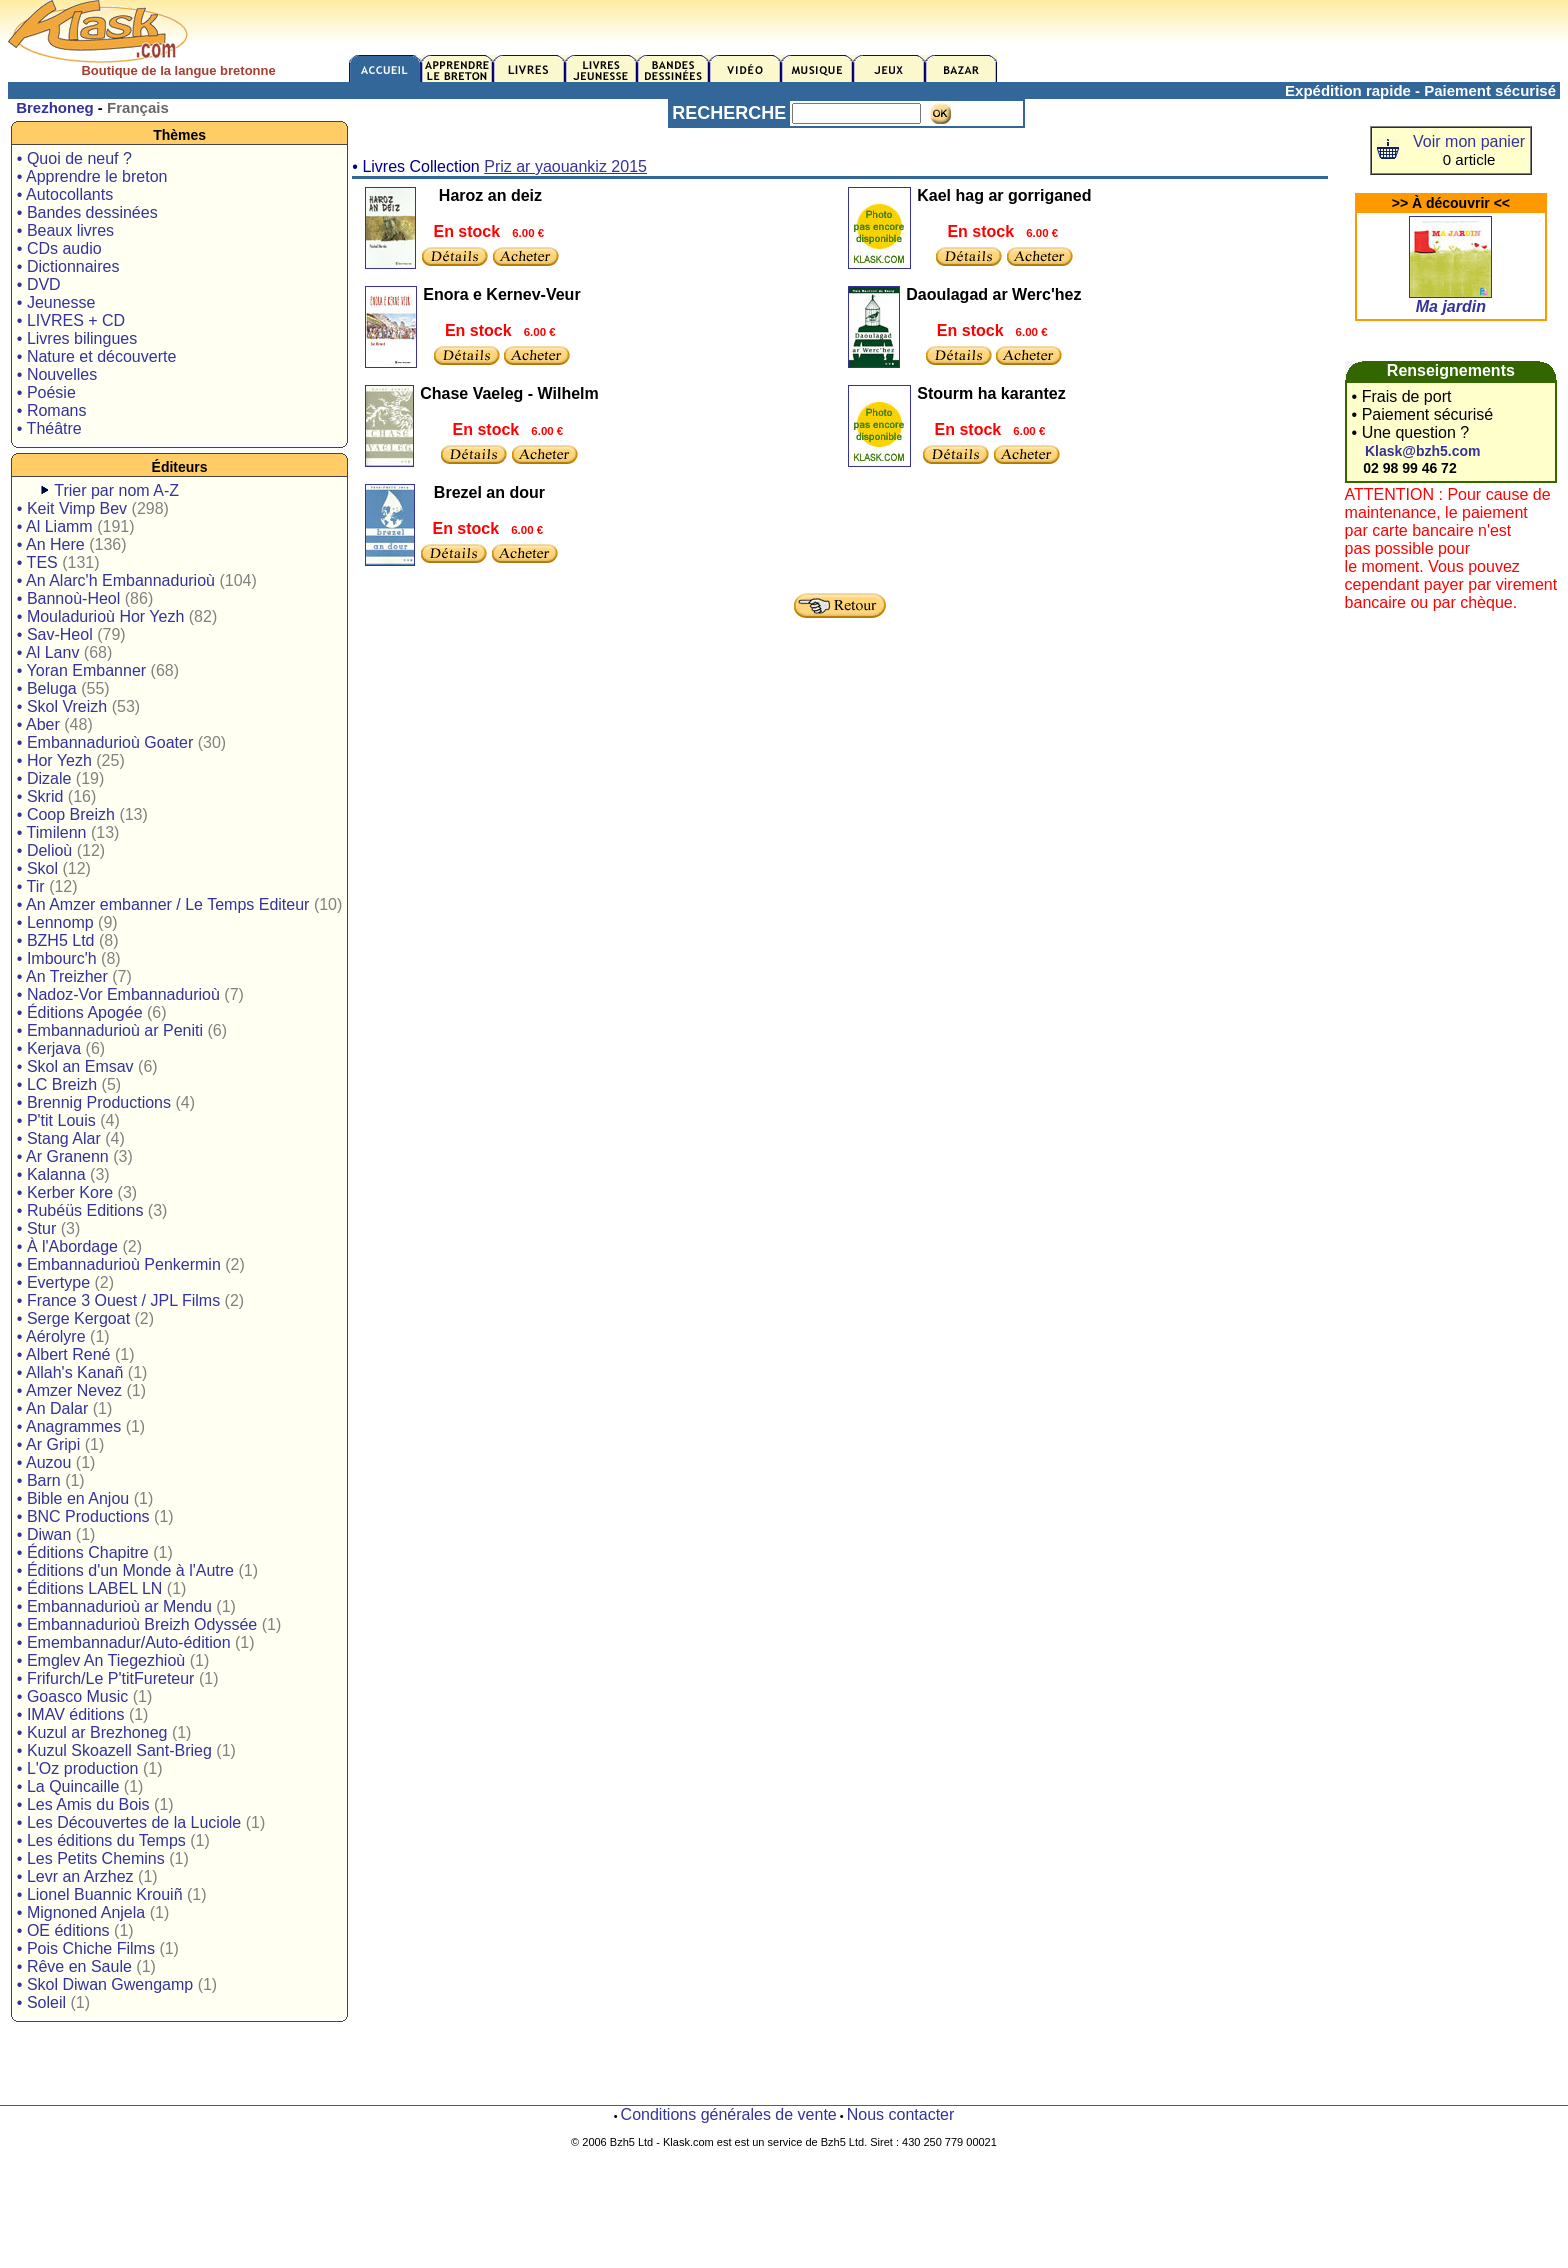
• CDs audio (59, 248)
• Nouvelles (57, 374)
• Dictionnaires (68, 266)
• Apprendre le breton (92, 176)
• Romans (52, 410)
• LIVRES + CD (71, 320)
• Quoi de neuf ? (74, 158)
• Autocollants (65, 194)
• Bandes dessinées (87, 212)
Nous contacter (901, 2114)
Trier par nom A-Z (116, 490)
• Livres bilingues (77, 338)
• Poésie (46, 392)
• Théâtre (49, 428)
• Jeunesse (56, 302)
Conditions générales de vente (729, 2114)
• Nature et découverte (96, 356)
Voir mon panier (1469, 141)
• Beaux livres (65, 230)
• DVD (39, 284)
